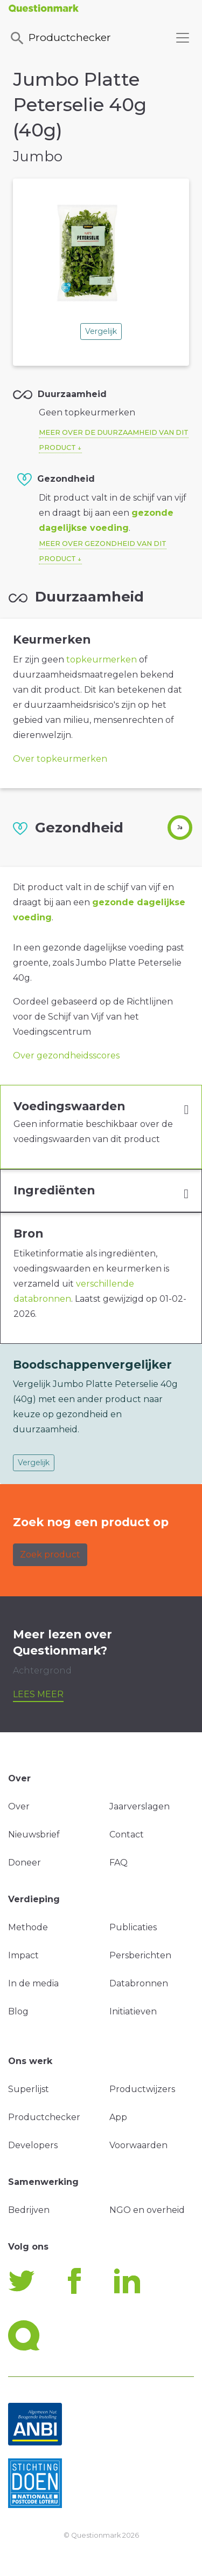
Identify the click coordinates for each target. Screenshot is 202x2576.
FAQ (118, 1862)
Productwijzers (142, 2089)
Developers (33, 2145)
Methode (28, 1927)
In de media (33, 1983)
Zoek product (50, 1554)
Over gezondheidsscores (66, 1055)
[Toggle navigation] (182, 38)
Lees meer (38, 1694)
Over (19, 1806)
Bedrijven (29, 2210)
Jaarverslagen (139, 1806)
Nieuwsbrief (34, 1834)
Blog (18, 2011)
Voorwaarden (138, 2145)
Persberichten (140, 1955)
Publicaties (133, 1927)
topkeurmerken (101, 659)
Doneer (24, 1862)
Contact (126, 1834)
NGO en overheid (147, 2210)
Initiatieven (133, 2011)
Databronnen (138, 1983)
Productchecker (60, 38)
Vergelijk (101, 331)
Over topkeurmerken (60, 759)
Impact (23, 1955)
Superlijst (28, 2089)
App (118, 2117)
